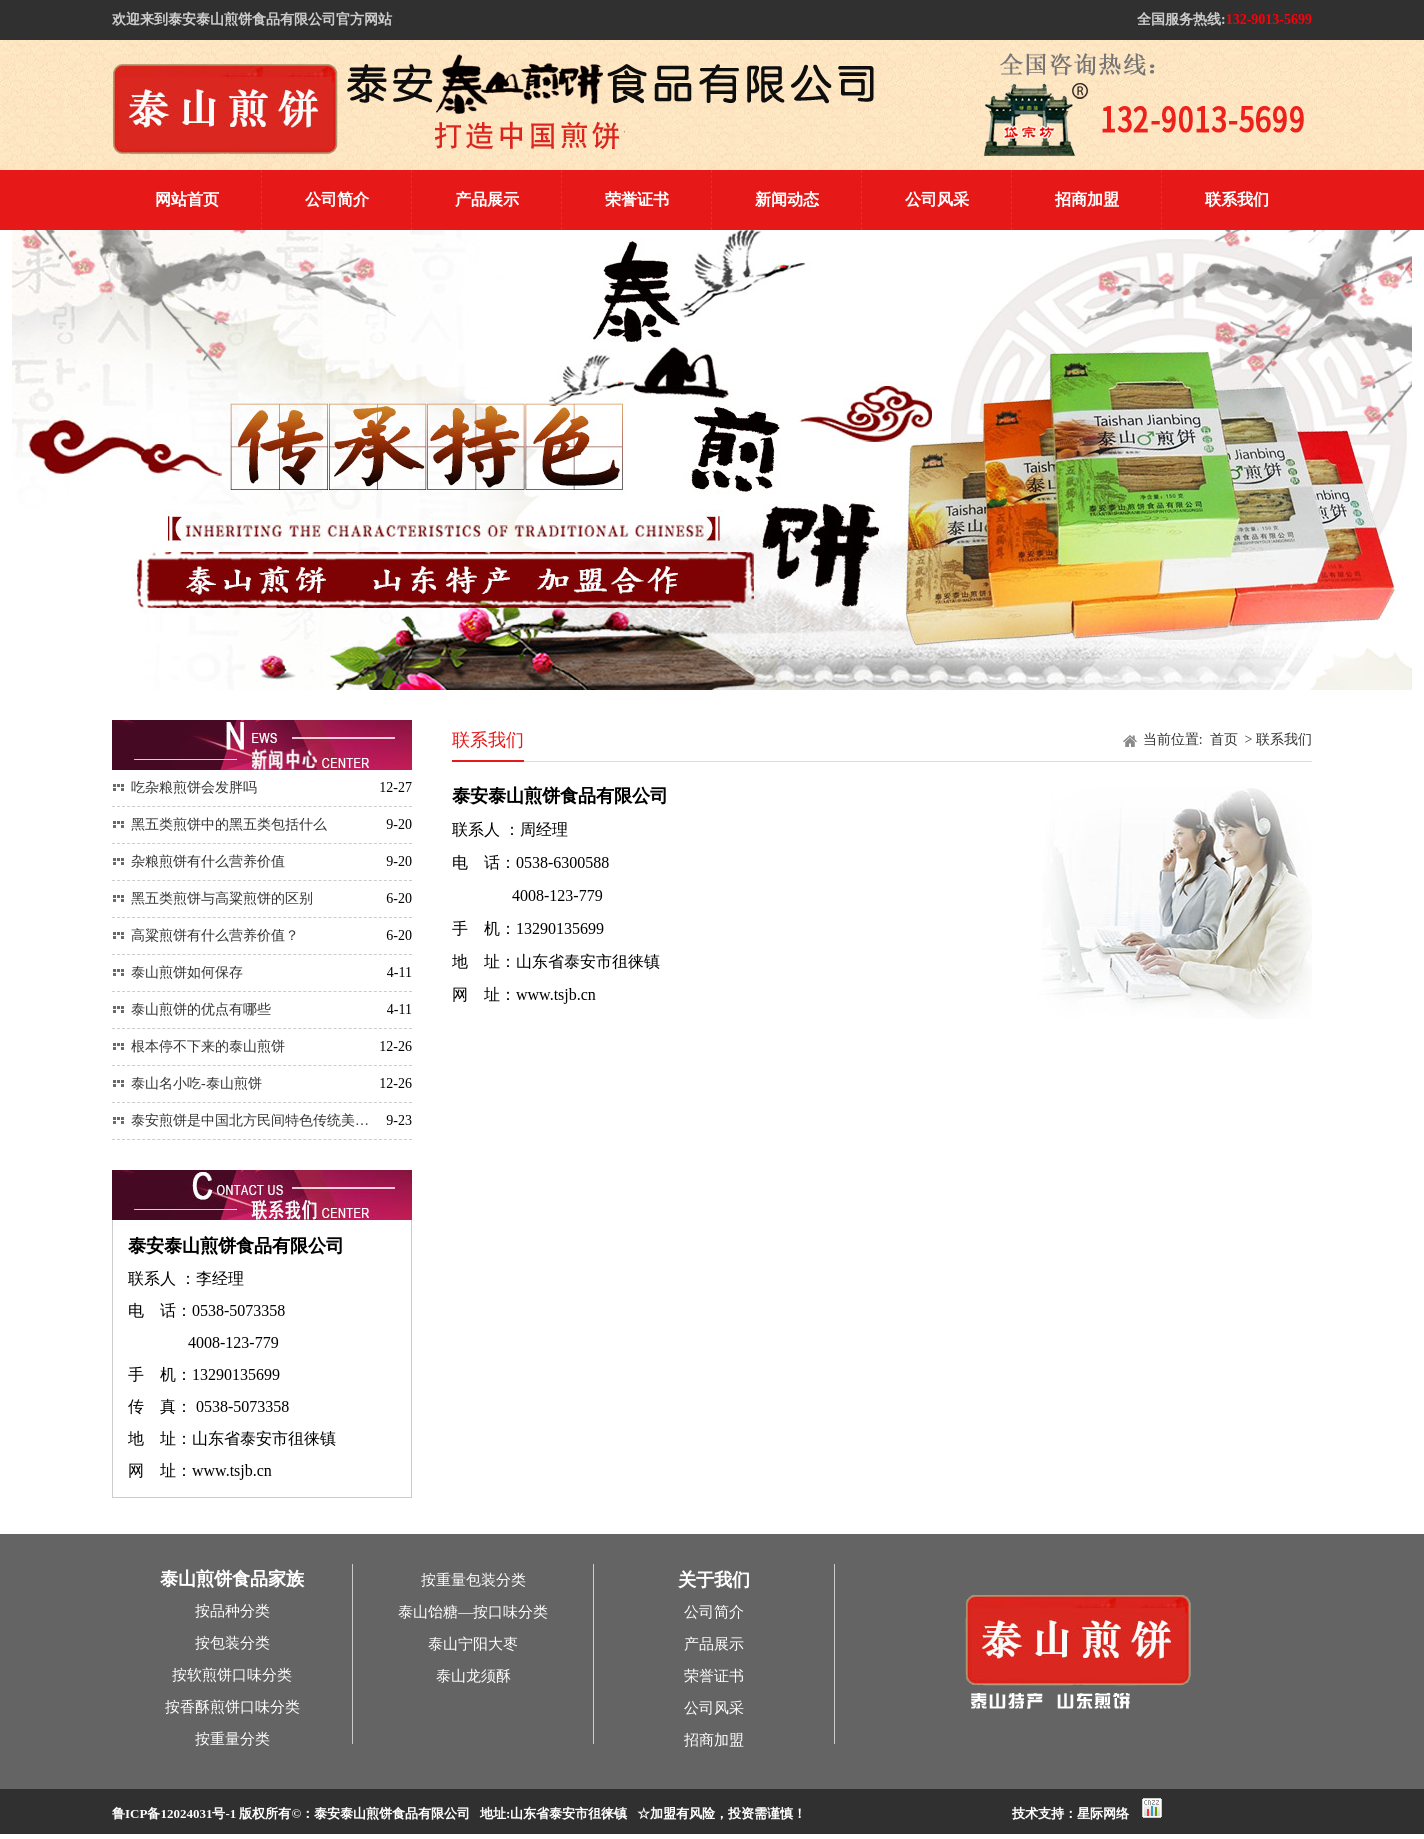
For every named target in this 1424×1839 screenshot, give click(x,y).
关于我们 (714, 1580)
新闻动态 (787, 199)
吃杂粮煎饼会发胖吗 (184, 787)
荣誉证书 (637, 199)
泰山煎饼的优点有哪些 (191, 1009)
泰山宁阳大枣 (473, 1644)
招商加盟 (1087, 199)
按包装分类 (232, 1643)
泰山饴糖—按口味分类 (473, 1612)
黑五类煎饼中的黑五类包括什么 (219, 824)
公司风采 (937, 199)
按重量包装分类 (473, 1580)
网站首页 (187, 199)
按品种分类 (232, 1611)
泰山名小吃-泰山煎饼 (187, 1083)
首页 (1226, 739)
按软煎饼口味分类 (232, 1675)
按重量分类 (232, 1739)
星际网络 (1103, 1813)
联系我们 (1237, 199)
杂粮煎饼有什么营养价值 (198, 861)
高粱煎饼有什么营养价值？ (205, 935)
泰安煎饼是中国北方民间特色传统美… (240, 1120)
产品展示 (487, 199)
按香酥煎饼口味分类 (232, 1707)
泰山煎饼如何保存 (177, 972)
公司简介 (337, 199)
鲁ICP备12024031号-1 (174, 1813)
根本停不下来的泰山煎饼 (198, 1046)
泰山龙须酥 (473, 1676)
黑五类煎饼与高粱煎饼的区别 (212, 898)
